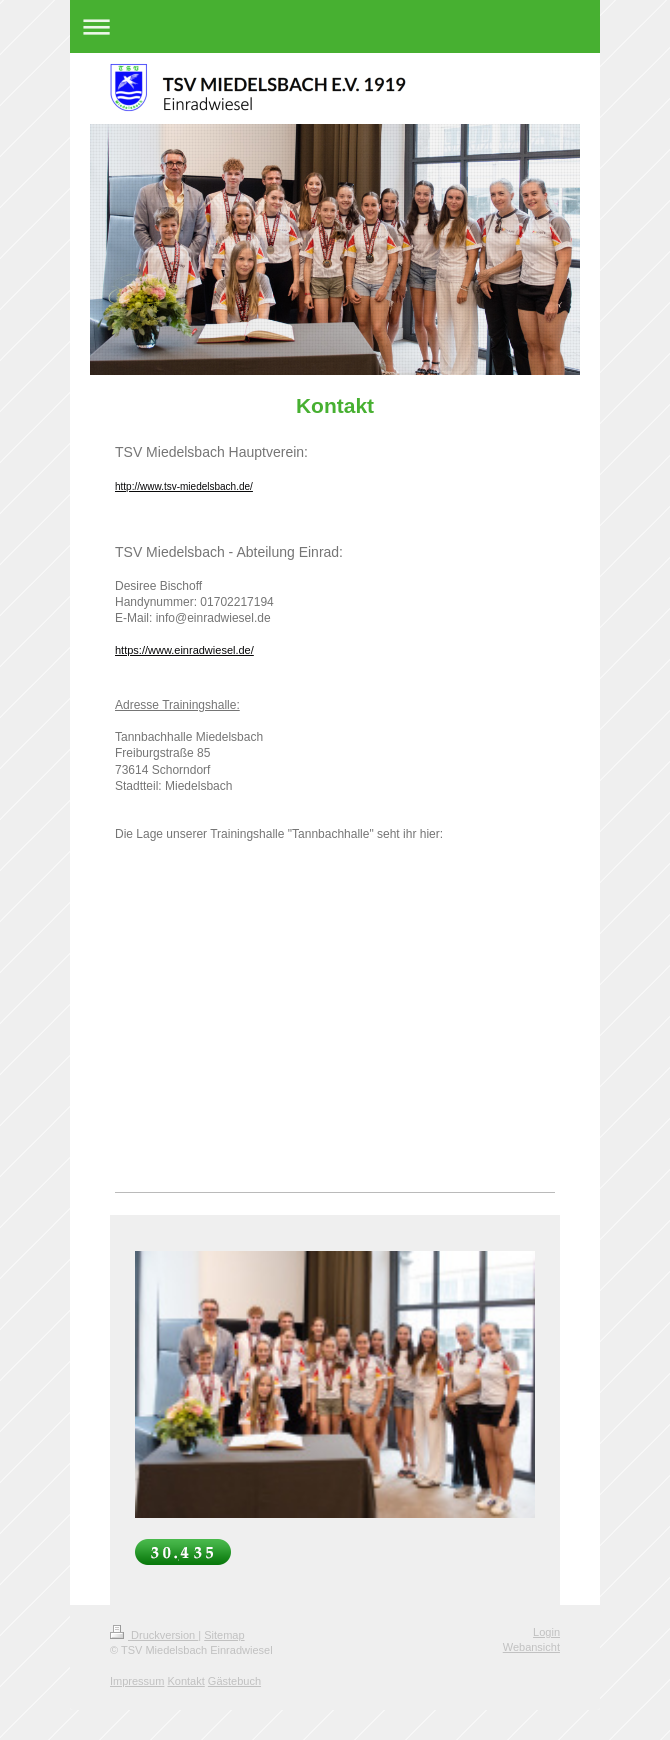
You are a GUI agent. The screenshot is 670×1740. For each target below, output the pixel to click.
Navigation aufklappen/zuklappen (335, 26)
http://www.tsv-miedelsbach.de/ (184, 486)
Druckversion (154, 1635)
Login (546, 1632)
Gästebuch (234, 1681)
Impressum (137, 1681)
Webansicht (531, 1647)
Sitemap (224, 1635)
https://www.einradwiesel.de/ (184, 650)
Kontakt (185, 1681)
